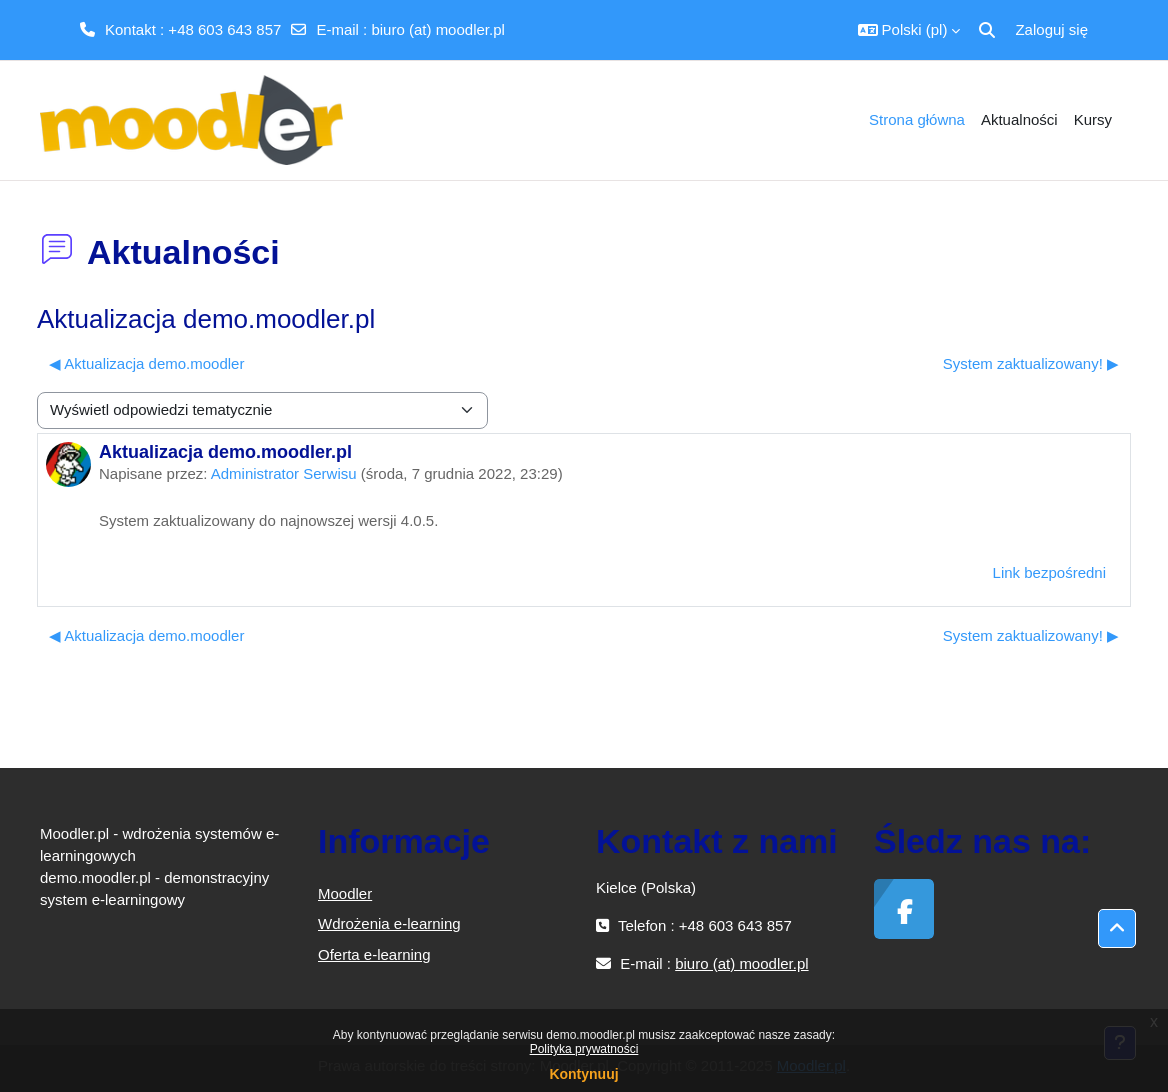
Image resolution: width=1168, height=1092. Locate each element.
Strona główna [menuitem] (917, 119)
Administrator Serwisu (284, 473)
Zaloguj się (1051, 29)
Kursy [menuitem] (1093, 119)
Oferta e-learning (374, 954)
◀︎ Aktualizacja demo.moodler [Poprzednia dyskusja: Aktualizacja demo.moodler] (146, 363)
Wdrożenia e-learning (389, 923)
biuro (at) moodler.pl (437, 29)
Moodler (345, 893)
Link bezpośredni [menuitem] (1049, 572)
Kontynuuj (583, 1074)
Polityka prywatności (584, 1049)
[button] (909, 30)
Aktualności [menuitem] (1019, 119)
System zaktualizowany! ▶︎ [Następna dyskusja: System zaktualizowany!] (1031, 363)
